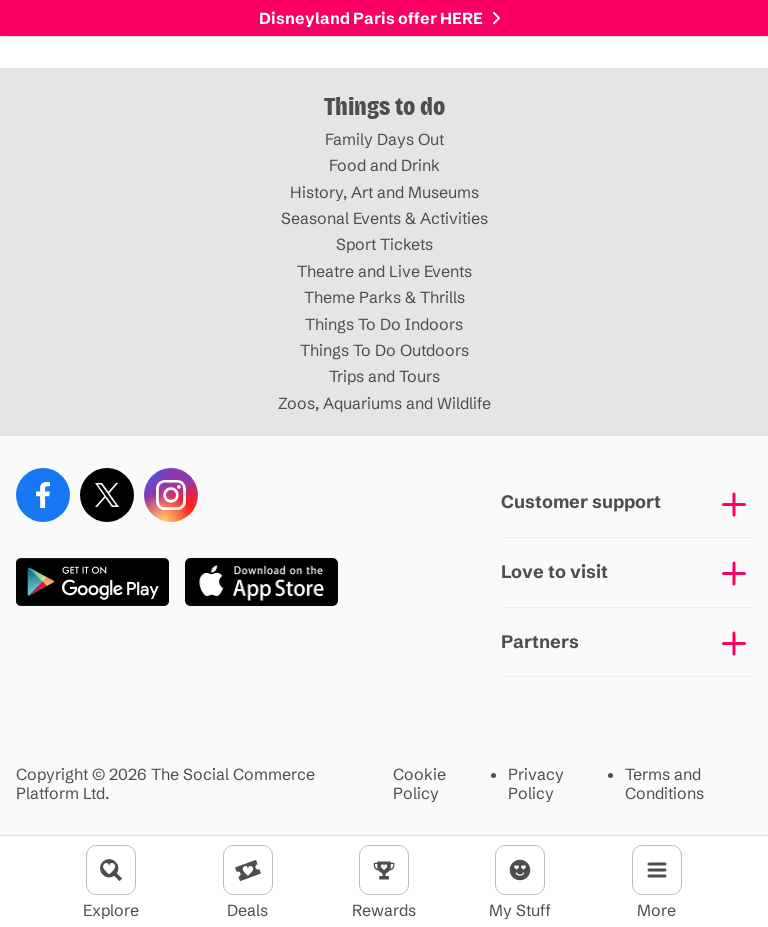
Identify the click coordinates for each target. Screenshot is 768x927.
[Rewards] (384, 870)
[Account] (520, 870)
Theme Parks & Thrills (384, 297)
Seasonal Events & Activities (384, 218)
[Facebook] (43, 495)
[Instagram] (171, 495)
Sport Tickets (384, 244)
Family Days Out (384, 139)
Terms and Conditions (664, 783)
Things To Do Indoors (384, 324)
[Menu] (657, 870)
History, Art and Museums (384, 192)
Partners (540, 641)
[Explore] (111, 870)
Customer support (581, 501)
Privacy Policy (536, 783)
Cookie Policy (419, 783)
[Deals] (248, 870)
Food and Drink (384, 165)
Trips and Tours (384, 376)
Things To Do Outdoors (384, 350)
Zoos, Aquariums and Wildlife (384, 403)
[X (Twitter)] (107, 495)
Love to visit (554, 571)
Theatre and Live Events (384, 271)
